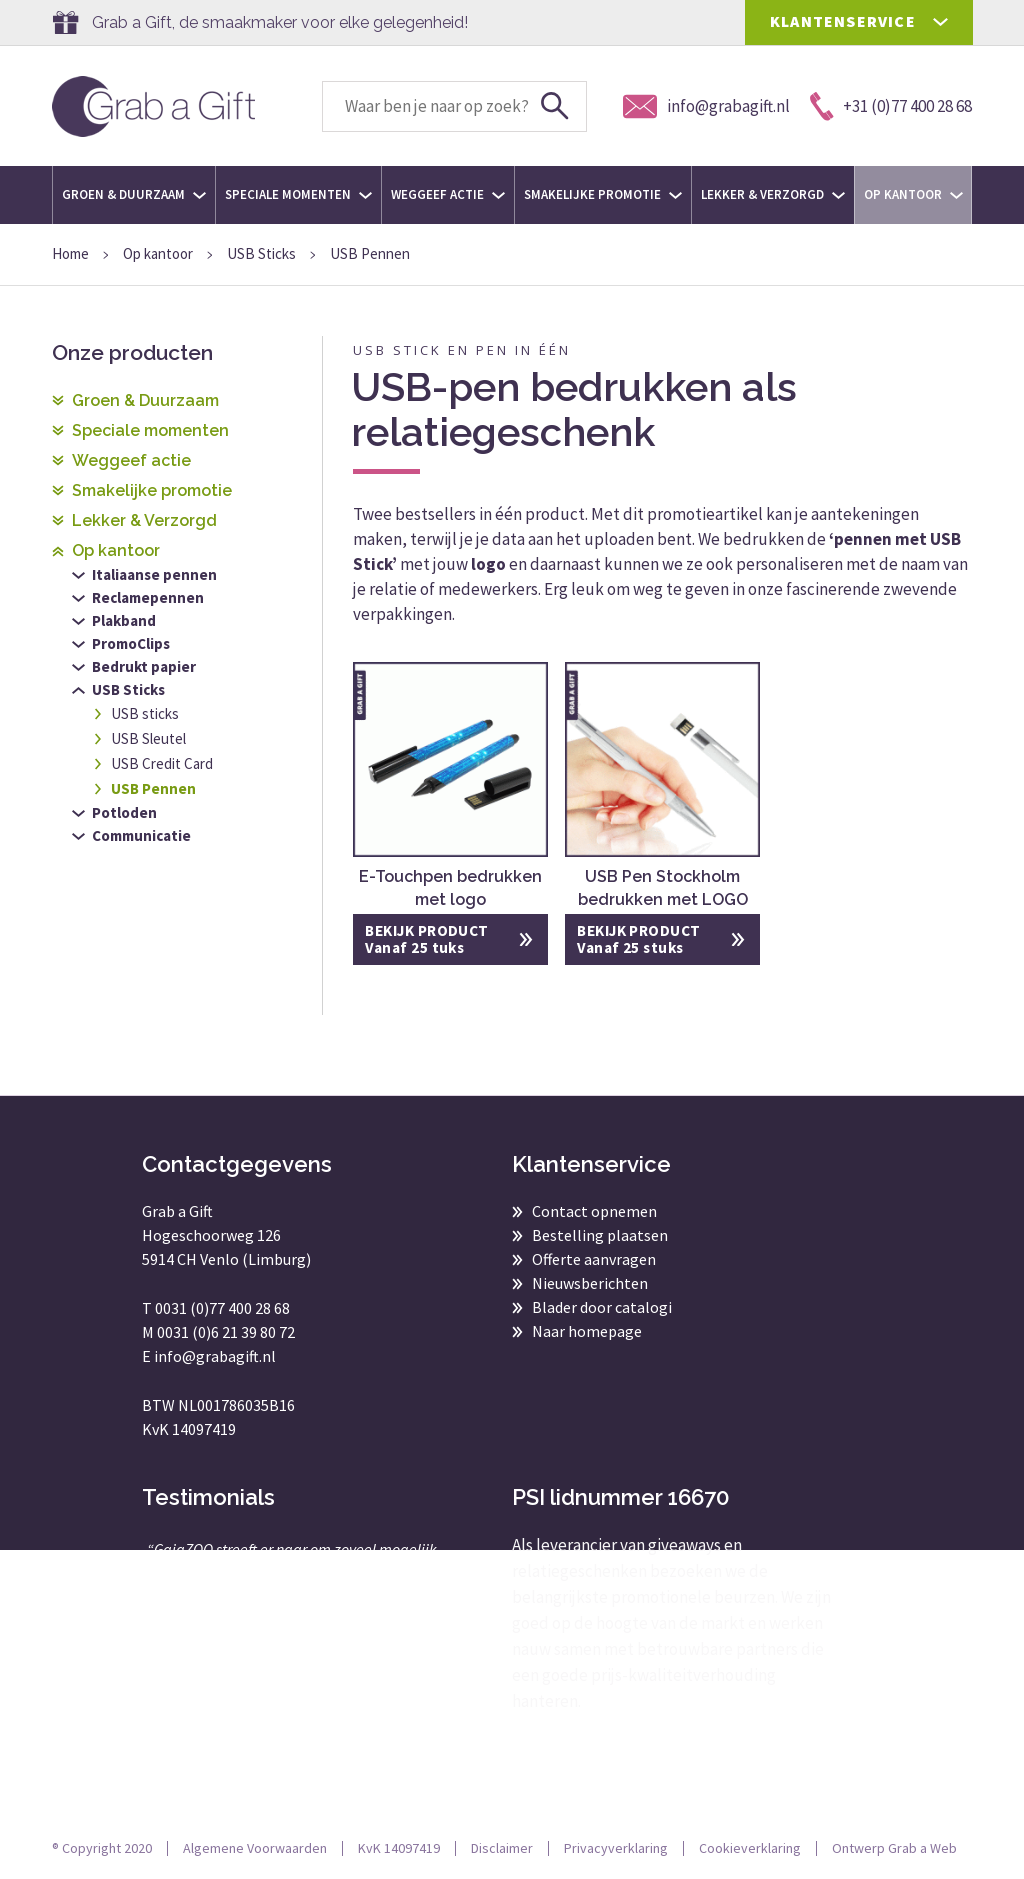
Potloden (124, 812)
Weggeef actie (448, 194)
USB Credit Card (162, 763)
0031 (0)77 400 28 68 (222, 1308)
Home (70, 253)
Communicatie (141, 835)
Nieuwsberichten (590, 1283)
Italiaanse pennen (154, 574)
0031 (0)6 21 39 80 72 (226, 1332)
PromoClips (131, 643)
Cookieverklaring (750, 1848)
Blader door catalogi (602, 1307)
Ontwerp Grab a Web (894, 1848)
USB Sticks (261, 253)
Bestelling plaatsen (600, 1235)
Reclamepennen (148, 597)
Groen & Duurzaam (134, 194)
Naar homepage (587, 1331)
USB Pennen (153, 788)
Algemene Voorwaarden (255, 1848)
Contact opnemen (594, 1211)
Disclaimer (502, 1848)
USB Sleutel (148, 738)
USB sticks (145, 713)
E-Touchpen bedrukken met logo (450, 888)
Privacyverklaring (616, 1848)
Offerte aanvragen (594, 1259)
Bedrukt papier (144, 666)
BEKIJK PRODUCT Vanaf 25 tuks (426, 939)
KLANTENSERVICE (843, 21)
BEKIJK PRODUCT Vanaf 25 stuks (638, 939)
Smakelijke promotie (603, 194)
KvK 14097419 (399, 1848)
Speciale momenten (298, 194)
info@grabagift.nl (215, 1356)
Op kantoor (913, 194)
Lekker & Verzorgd (773, 194)
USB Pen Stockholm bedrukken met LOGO (663, 888)
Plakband (124, 620)
